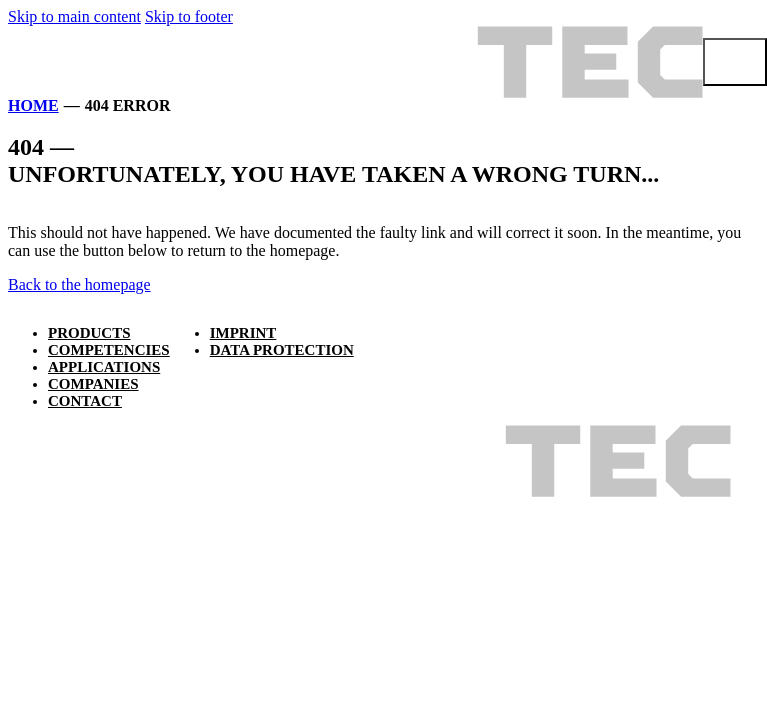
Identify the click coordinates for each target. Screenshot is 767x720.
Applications (104, 367)
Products (89, 333)
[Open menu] (735, 62)
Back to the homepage (79, 284)
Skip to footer (189, 16)
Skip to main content (74, 16)
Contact (85, 401)
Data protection (282, 350)
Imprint (243, 333)
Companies (93, 384)
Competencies (109, 350)
